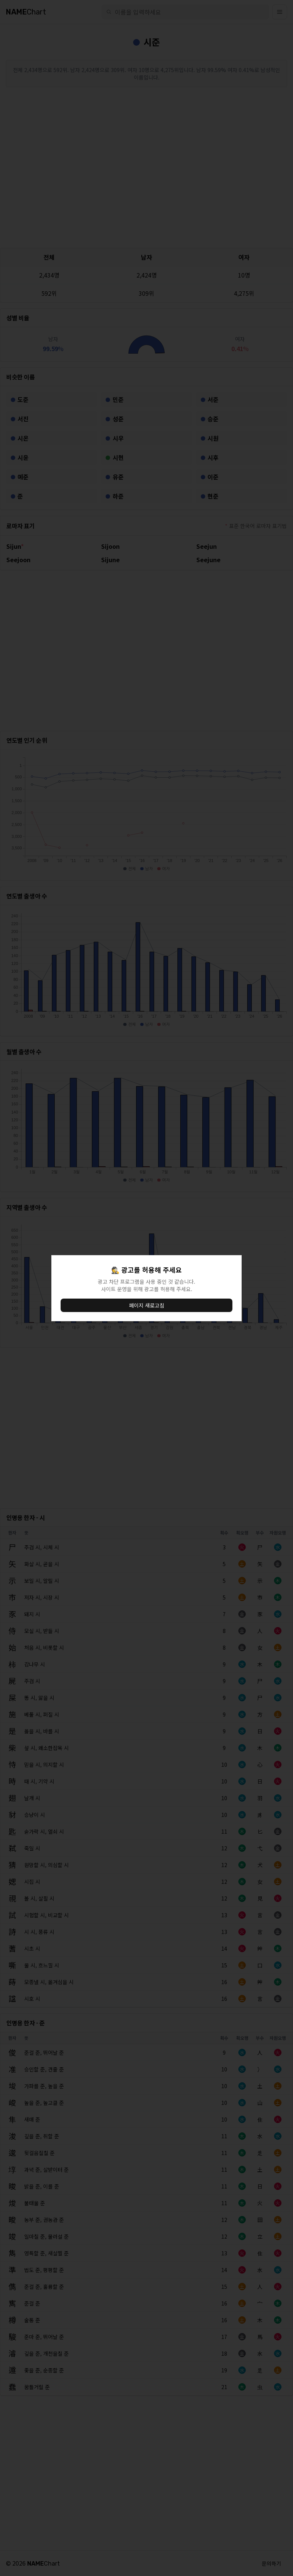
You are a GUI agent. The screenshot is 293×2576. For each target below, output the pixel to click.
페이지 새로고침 (146, 1305)
